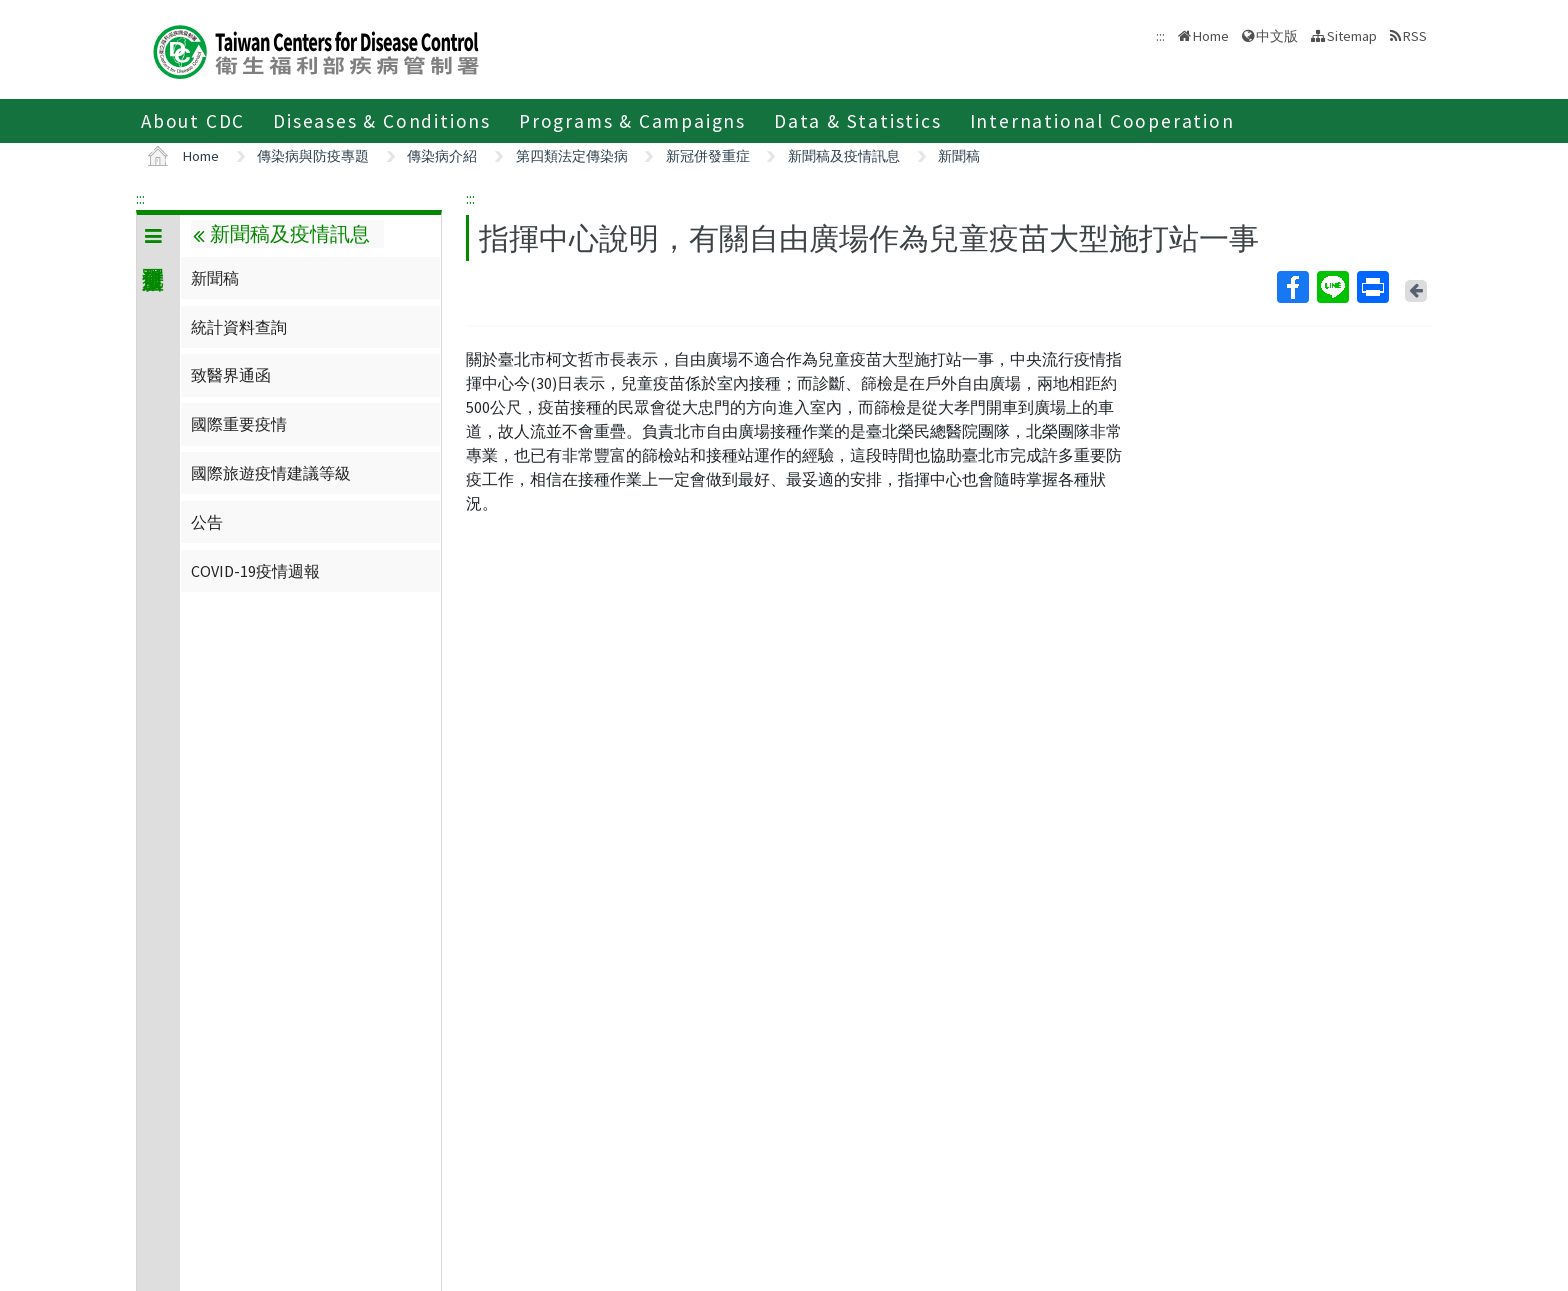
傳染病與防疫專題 (313, 156)
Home (1211, 36)
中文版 (1277, 36)
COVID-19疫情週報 (255, 571)
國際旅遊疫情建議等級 (271, 473)
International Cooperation (1102, 121)
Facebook (1292, 287)
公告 (207, 522)
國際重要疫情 (239, 424)
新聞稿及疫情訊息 (844, 156)
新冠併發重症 (708, 156)
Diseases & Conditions (382, 121)
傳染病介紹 (442, 156)
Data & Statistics (858, 121)
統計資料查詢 (239, 327)
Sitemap (1352, 36)
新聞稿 (959, 156)
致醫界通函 (231, 375)
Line (1332, 287)
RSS (1415, 36)
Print (1372, 287)
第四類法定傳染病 (572, 156)
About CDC (193, 121)
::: (140, 198)
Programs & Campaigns (632, 121)
